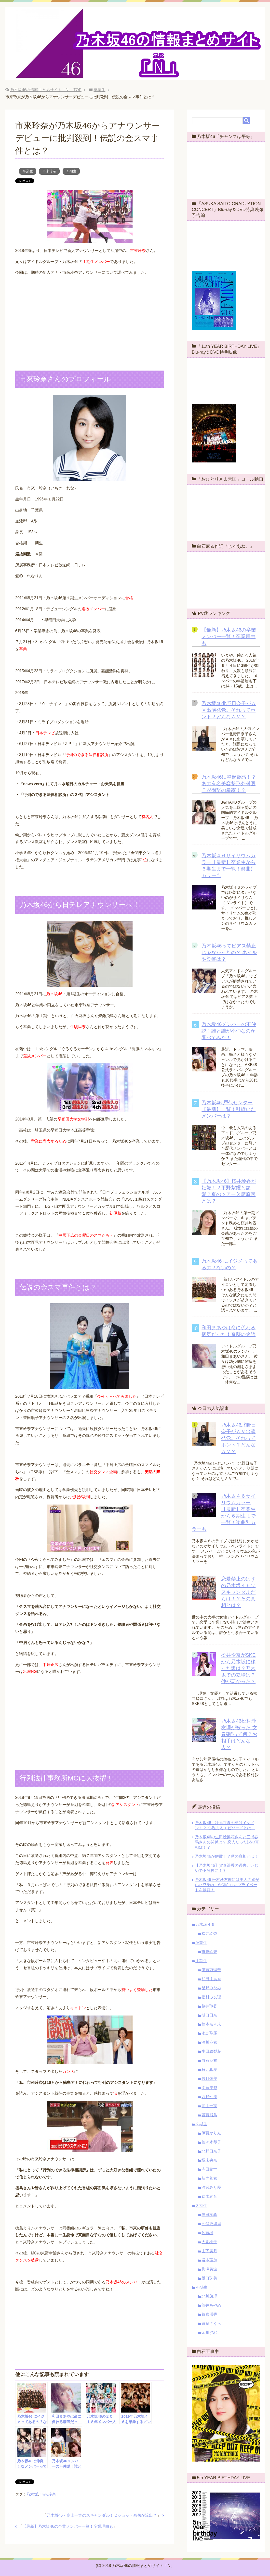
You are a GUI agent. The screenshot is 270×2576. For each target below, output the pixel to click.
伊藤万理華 (211, 1970)
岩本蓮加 (209, 2260)
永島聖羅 (209, 2033)
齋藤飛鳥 (209, 2115)
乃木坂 (32, 2494)
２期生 (201, 2124)
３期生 (201, 2205)
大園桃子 (209, 2242)
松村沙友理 (211, 1997)
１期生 (71, 171)
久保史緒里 (211, 2224)
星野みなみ (211, 1988)
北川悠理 (209, 2296)
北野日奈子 (211, 2151)
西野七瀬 (209, 2097)
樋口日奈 (209, 2015)
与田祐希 (209, 2215)
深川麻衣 (209, 2042)
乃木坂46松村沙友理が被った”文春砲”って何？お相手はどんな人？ (239, 1734)
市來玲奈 (49, 171)
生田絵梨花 (211, 2051)
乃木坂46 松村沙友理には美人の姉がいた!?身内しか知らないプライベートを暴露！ (227, 1885)
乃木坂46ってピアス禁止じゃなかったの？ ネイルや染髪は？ (229, 952)
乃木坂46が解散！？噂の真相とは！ (226, 1856)
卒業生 (28, 171)
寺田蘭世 (209, 2169)
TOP (45, 90)
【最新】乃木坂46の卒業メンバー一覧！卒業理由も (67, 2526)
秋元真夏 (209, 2069)
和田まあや (211, 1979)
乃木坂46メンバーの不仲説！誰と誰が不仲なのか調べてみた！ (229, 1030)
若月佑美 (209, 2079)
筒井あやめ (211, 2305)
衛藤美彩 (209, 2088)
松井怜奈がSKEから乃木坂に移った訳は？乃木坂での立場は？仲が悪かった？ (238, 1668)
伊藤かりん (211, 2133)
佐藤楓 (207, 2233)
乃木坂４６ (205, 1924)
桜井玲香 (209, 2006)
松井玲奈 (209, 1933)
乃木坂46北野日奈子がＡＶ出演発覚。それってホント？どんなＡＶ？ (229, 710)
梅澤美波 (209, 2269)
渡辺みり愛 (211, 2187)
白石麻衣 (209, 2060)
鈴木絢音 (209, 2196)
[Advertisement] (89, 314)
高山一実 (209, 2106)
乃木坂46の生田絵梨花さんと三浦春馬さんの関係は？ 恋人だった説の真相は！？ (227, 1842)
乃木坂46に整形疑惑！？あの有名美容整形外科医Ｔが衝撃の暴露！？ (229, 783)
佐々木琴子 (211, 2142)
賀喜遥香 (209, 2314)
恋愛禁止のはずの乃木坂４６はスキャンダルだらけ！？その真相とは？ (238, 1592)
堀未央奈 (209, 2160)
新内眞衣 (209, 2178)
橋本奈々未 (211, 2024)
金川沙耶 (209, 2332)
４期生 (201, 2287)
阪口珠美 (209, 2278)
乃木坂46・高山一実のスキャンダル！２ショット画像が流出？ (102, 2515)
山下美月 (209, 2251)
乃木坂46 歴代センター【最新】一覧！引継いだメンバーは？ (229, 1109)
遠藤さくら (211, 2323)
